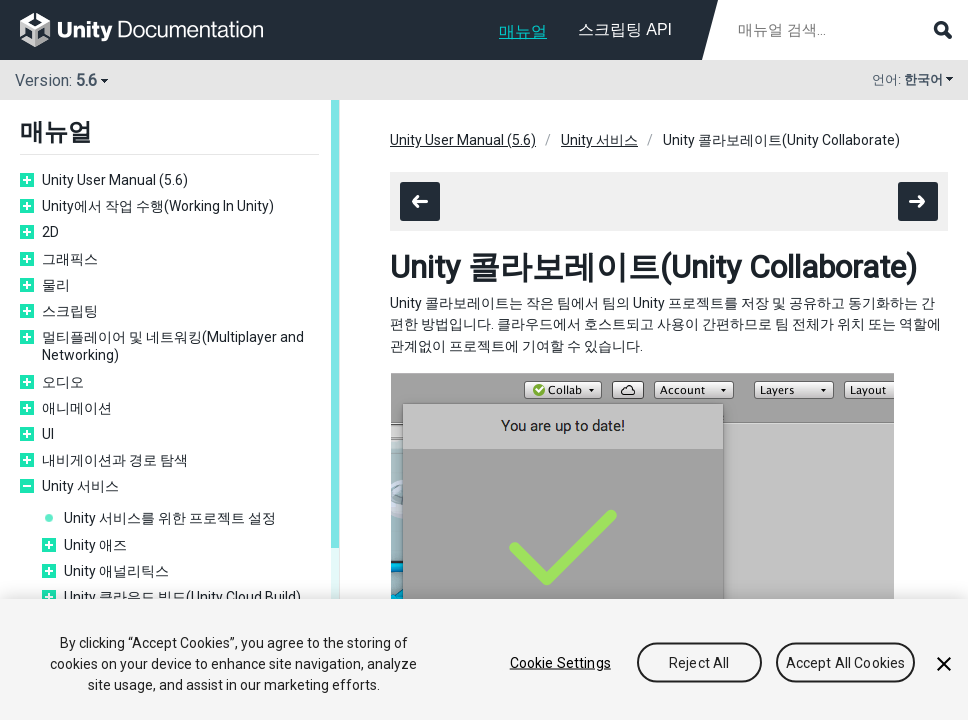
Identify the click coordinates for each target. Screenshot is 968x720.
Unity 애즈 (95, 545)
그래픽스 (70, 259)
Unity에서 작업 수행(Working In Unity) (158, 206)
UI (48, 434)
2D (50, 232)
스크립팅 (70, 311)
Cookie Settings (560, 664)
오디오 (63, 382)
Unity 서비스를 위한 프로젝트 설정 (170, 518)
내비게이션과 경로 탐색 (115, 460)
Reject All (699, 664)
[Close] (944, 666)
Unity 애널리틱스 (116, 571)
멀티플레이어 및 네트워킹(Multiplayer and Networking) (173, 346)
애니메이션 (77, 408)
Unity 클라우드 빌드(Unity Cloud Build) (182, 597)
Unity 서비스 (80, 486)
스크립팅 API (625, 29)
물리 (56, 285)
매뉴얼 (523, 31)
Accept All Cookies (846, 664)
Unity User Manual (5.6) (115, 180)
